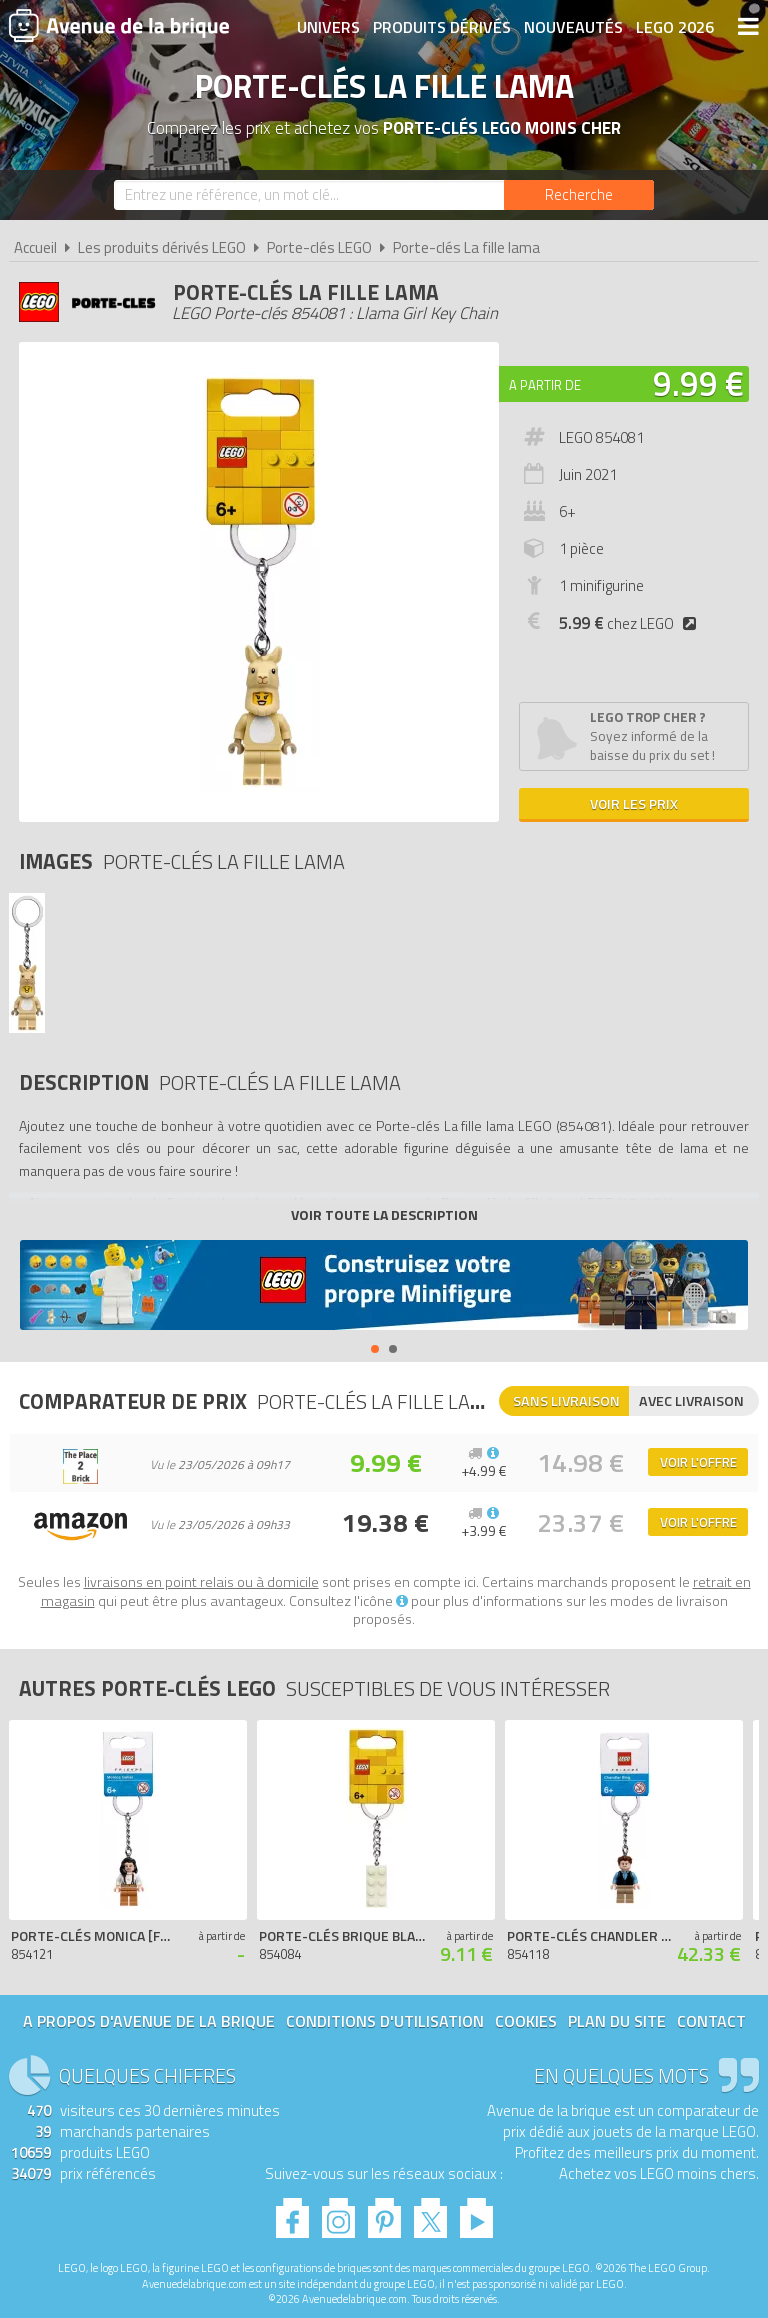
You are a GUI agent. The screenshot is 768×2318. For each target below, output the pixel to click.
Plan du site (617, 2021)
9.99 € (698, 383)
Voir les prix (634, 803)
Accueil (35, 247)
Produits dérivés (442, 27)
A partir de (545, 385)
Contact (711, 2021)
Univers (328, 27)
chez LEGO (631, 623)
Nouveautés (573, 27)
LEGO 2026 (675, 27)
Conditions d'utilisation (385, 2021)
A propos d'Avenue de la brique (149, 2021)
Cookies (526, 2021)
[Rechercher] (579, 195)
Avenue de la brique (119, 25)
